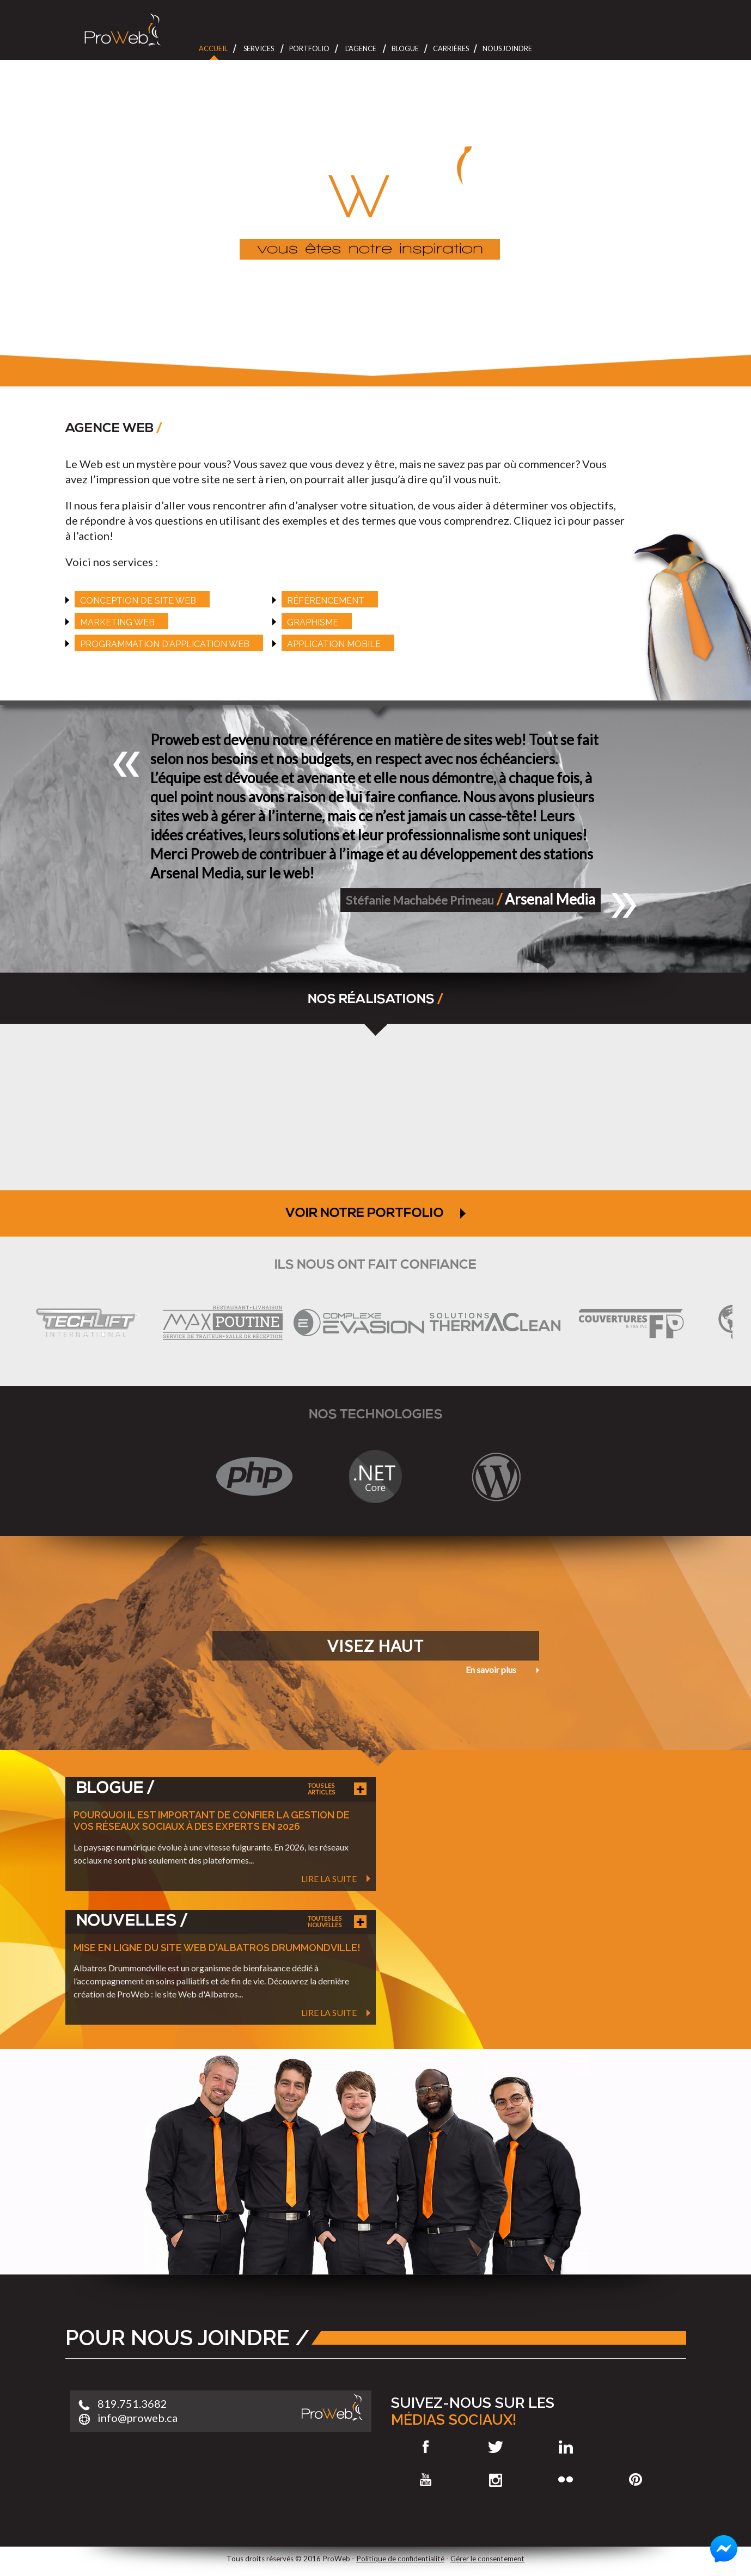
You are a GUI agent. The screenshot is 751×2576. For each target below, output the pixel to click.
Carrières (451, 48)
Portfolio (309, 48)
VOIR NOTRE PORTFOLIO (375, 1213)
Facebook (426, 2447)
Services (258, 48)
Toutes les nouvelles (324, 1921)
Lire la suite (329, 1878)
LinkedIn (566, 2447)
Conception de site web (138, 600)
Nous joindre (507, 48)
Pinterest (635, 2480)
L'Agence (360, 48)
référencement (325, 600)
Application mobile (334, 644)
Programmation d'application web (164, 644)
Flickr (566, 2480)
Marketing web (117, 622)
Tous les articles (321, 1788)
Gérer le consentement (487, 2558)
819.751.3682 (132, 2403)
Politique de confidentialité (400, 2558)
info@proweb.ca (137, 2417)
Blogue (405, 48)
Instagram (496, 2480)
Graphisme (312, 622)
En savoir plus (491, 1669)
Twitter (496, 2447)
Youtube (426, 2480)
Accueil (213, 48)
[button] (127, 764)
